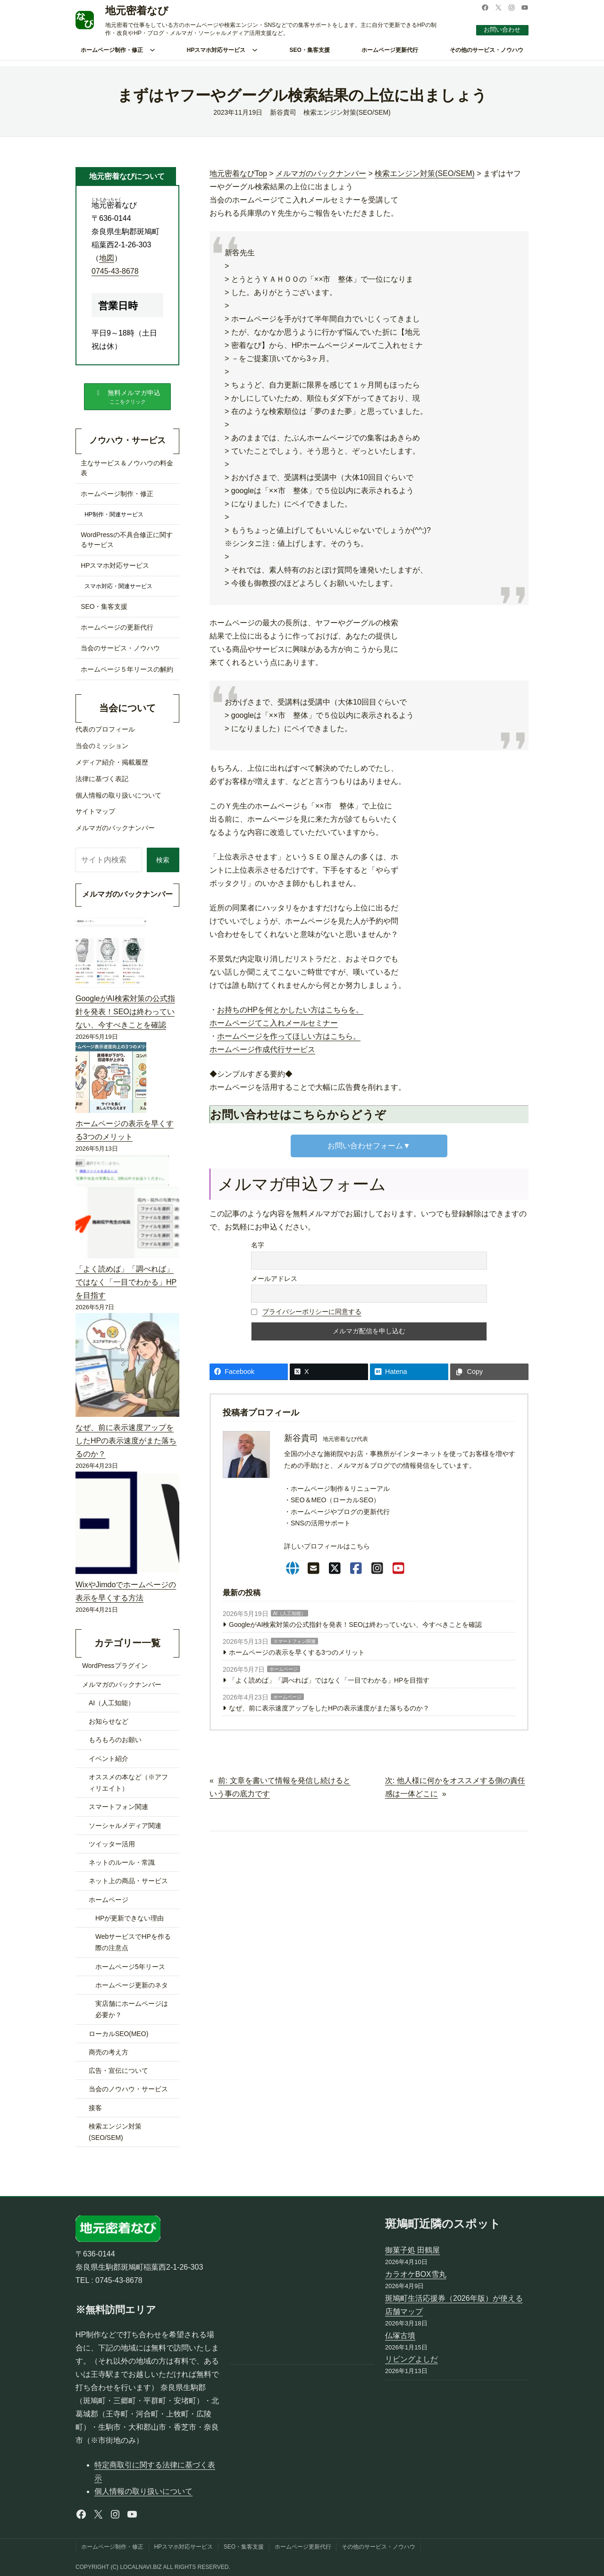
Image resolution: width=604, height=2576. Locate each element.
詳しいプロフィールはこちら (327, 1546)
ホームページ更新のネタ (131, 1989)
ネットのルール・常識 (122, 1866)
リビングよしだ (411, 2360)
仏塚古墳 (400, 2336)
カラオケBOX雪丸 (415, 2274)
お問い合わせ (500, 29)
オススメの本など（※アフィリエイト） (128, 1786)
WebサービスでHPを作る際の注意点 (133, 1945)
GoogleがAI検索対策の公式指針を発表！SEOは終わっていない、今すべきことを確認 (355, 1624)
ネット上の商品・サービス (128, 1885)
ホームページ (283, 1669)
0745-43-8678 (115, 271)
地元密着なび (136, 11)
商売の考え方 (108, 2056)
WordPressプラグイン (115, 1670)
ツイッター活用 (112, 1848)
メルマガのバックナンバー (121, 1688)
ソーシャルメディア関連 (125, 1829)
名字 (257, 1245)
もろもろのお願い (115, 1744)
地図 (106, 258)
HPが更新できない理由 (129, 1922)
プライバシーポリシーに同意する (311, 1311)
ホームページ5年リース (130, 1970)
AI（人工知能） (289, 1613)
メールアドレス (274, 1278)
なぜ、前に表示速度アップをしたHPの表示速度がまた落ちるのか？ (329, 1708)
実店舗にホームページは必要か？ (131, 2013)
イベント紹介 (108, 1762)
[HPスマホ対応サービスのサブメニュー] (255, 50)
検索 (160, 863)
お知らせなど (108, 1725)
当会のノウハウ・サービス (128, 2093)
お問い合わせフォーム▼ (369, 1146)
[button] (127, 398)
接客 (95, 2111)
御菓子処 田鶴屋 (412, 2251)
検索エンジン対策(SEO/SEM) (347, 112)
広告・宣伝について (118, 2074)
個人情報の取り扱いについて (143, 2492)
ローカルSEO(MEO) (118, 2037)
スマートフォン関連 (294, 1641)
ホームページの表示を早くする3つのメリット (297, 1652)
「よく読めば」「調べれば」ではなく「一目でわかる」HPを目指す (329, 1680)
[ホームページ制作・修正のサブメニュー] (152, 50)
